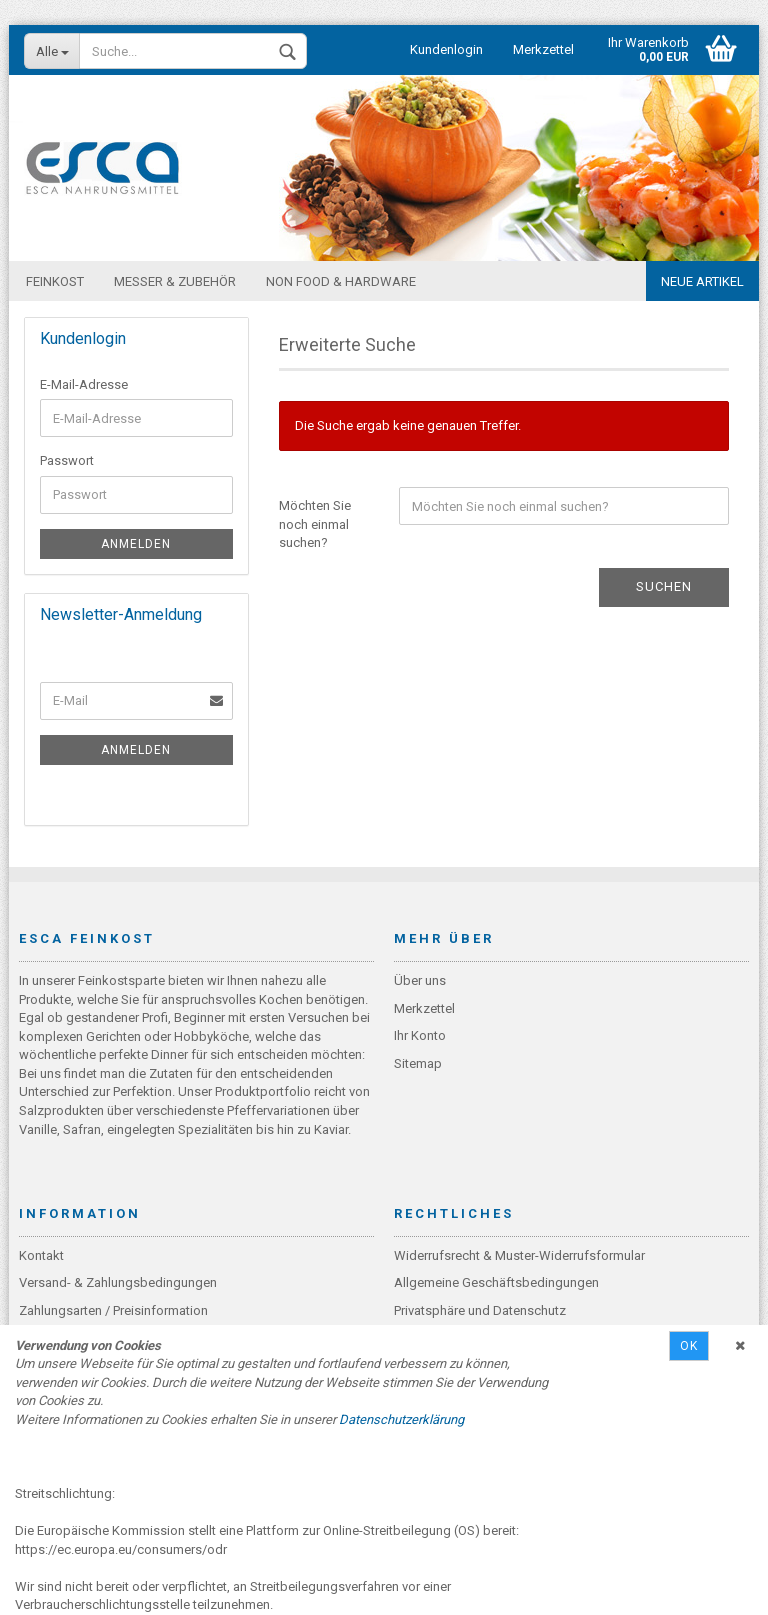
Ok (689, 1346)
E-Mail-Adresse (84, 384)
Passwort (67, 460)
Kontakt (41, 1255)
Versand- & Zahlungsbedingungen (118, 1282)
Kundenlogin (446, 49)
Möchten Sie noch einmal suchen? (315, 524)
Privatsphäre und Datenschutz (480, 1310)
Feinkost (55, 281)
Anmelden (136, 544)
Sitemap (418, 1063)
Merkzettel (543, 49)
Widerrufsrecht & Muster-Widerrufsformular (519, 1255)
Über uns (420, 980)
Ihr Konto (420, 1035)
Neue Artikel (702, 281)
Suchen (664, 586)
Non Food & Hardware (341, 281)
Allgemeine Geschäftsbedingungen (496, 1282)
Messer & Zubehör (175, 281)
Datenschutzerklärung (401, 1419)
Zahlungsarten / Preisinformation (113, 1310)
